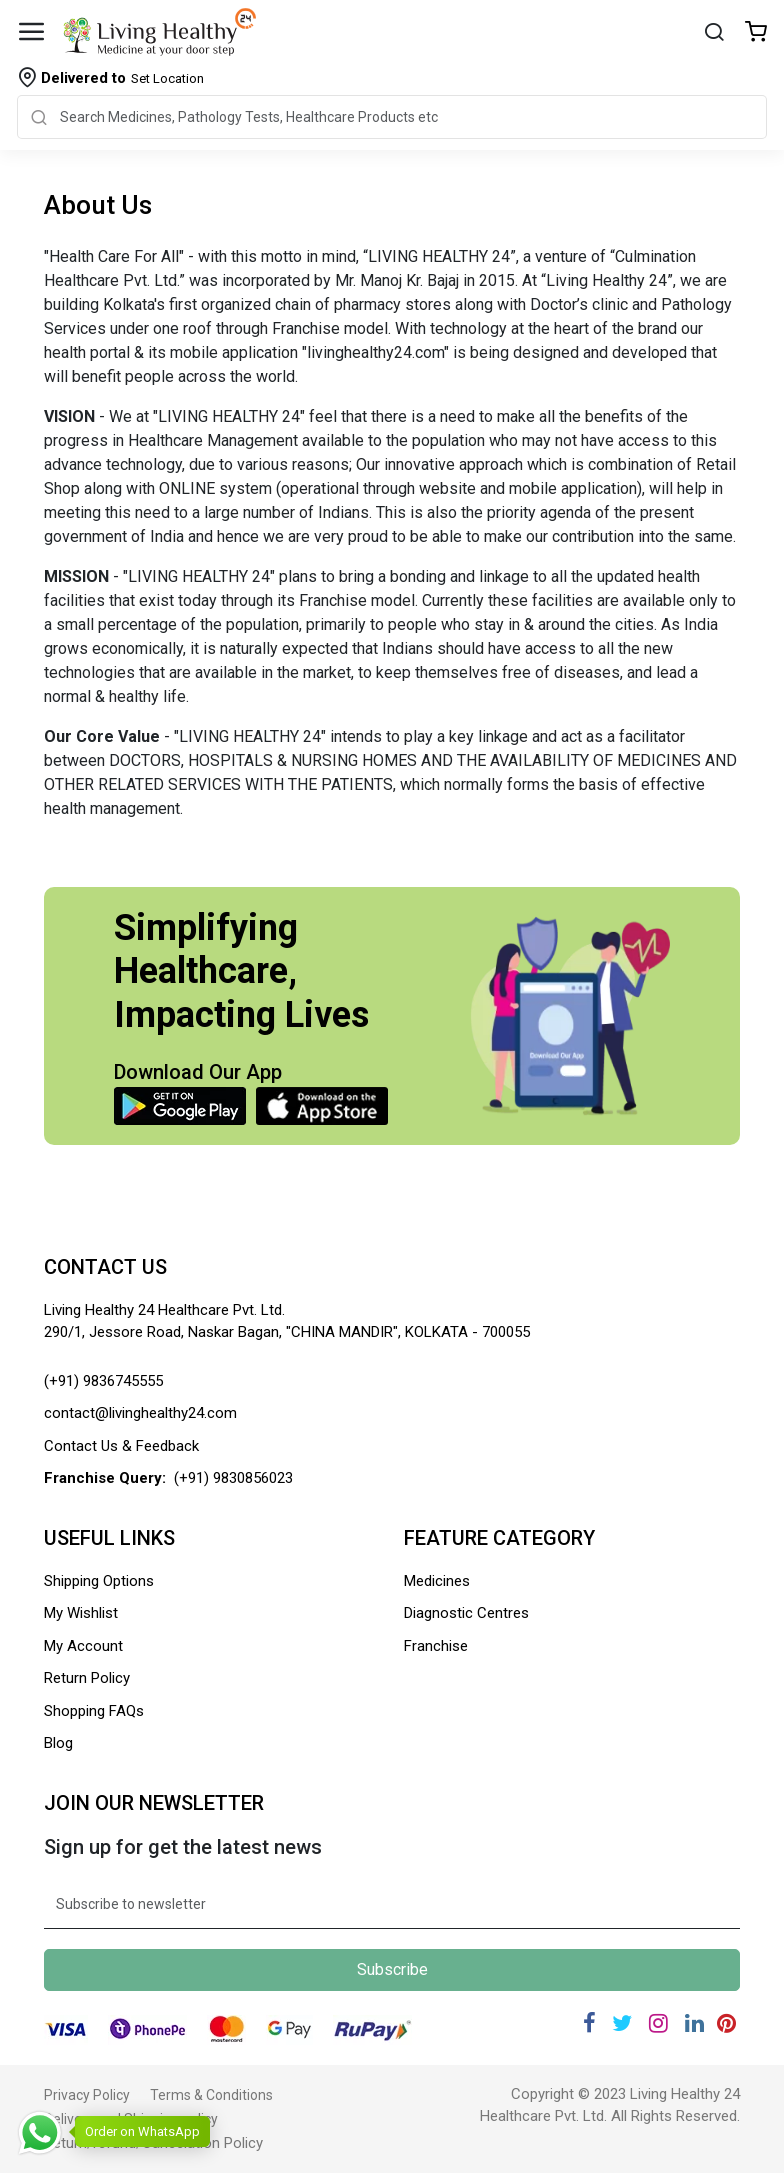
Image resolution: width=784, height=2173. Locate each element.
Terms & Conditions (211, 2095)
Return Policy (87, 1678)
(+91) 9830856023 (233, 1478)
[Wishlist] (756, 33)
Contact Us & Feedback (121, 1446)
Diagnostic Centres (466, 1613)
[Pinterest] (726, 2023)
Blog (58, 1743)
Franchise (436, 1646)
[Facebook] (589, 2023)
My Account (83, 1646)
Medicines (437, 1581)
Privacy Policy (87, 2095)
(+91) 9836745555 (103, 1381)
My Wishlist (81, 1613)
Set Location (122, 78)
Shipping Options (99, 1581)
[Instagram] (658, 2023)
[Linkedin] (694, 2023)
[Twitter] (622, 2023)
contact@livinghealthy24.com (140, 1413)
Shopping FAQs (94, 1711)
